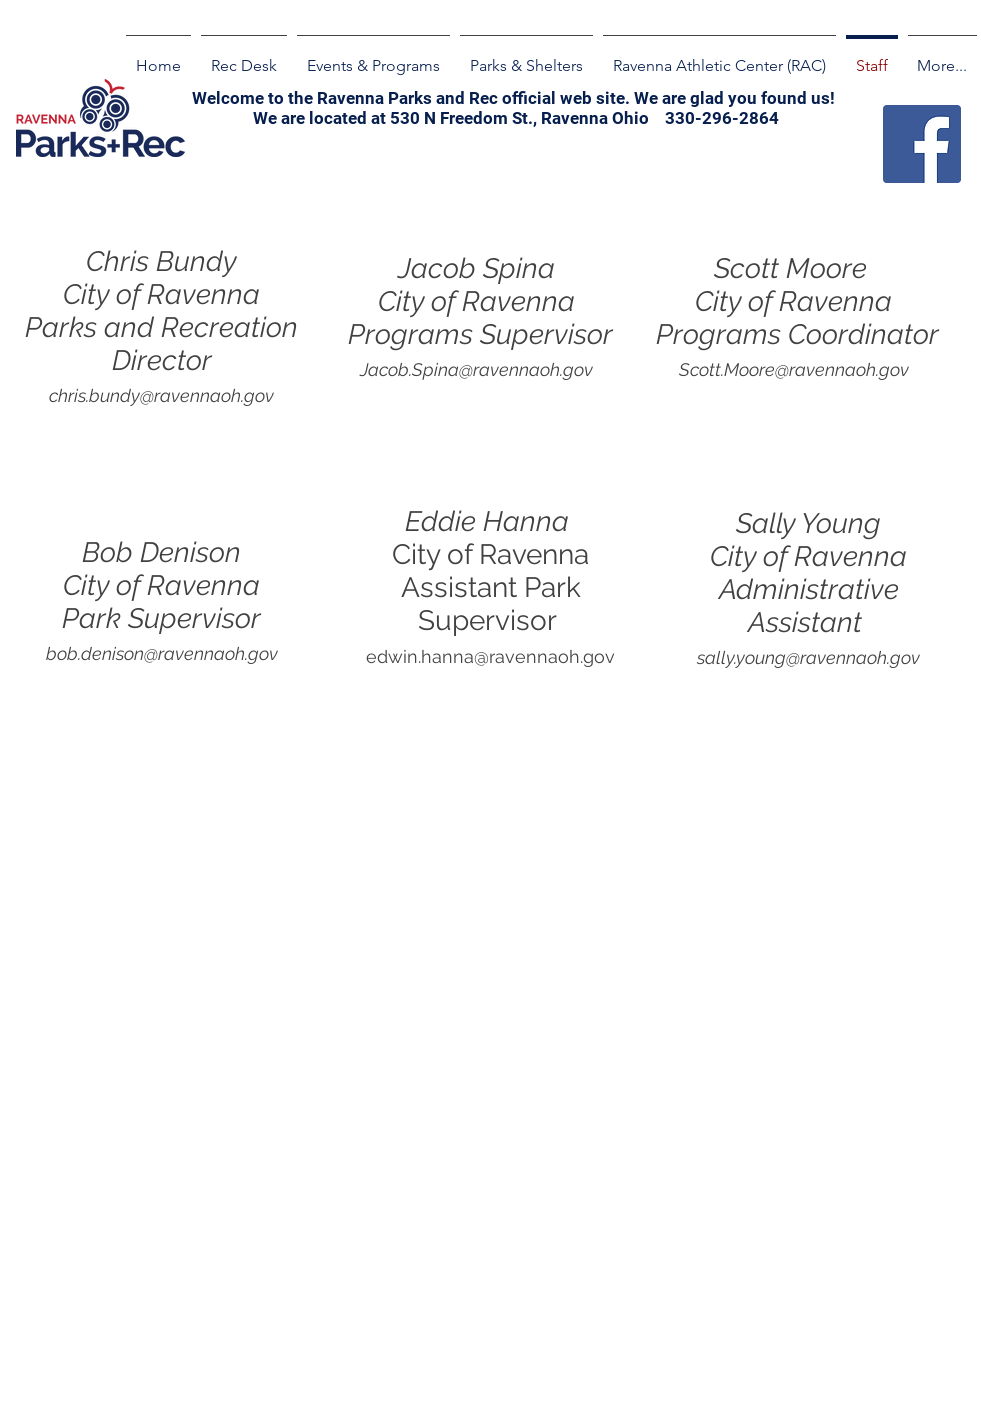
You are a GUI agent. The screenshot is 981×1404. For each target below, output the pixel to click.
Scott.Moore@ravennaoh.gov (794, 369)
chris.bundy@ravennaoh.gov (161, 395)
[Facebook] (922, 144)
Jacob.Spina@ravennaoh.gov (476, 369)
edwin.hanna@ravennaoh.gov (490, 656)
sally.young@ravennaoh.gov (808, 657)
